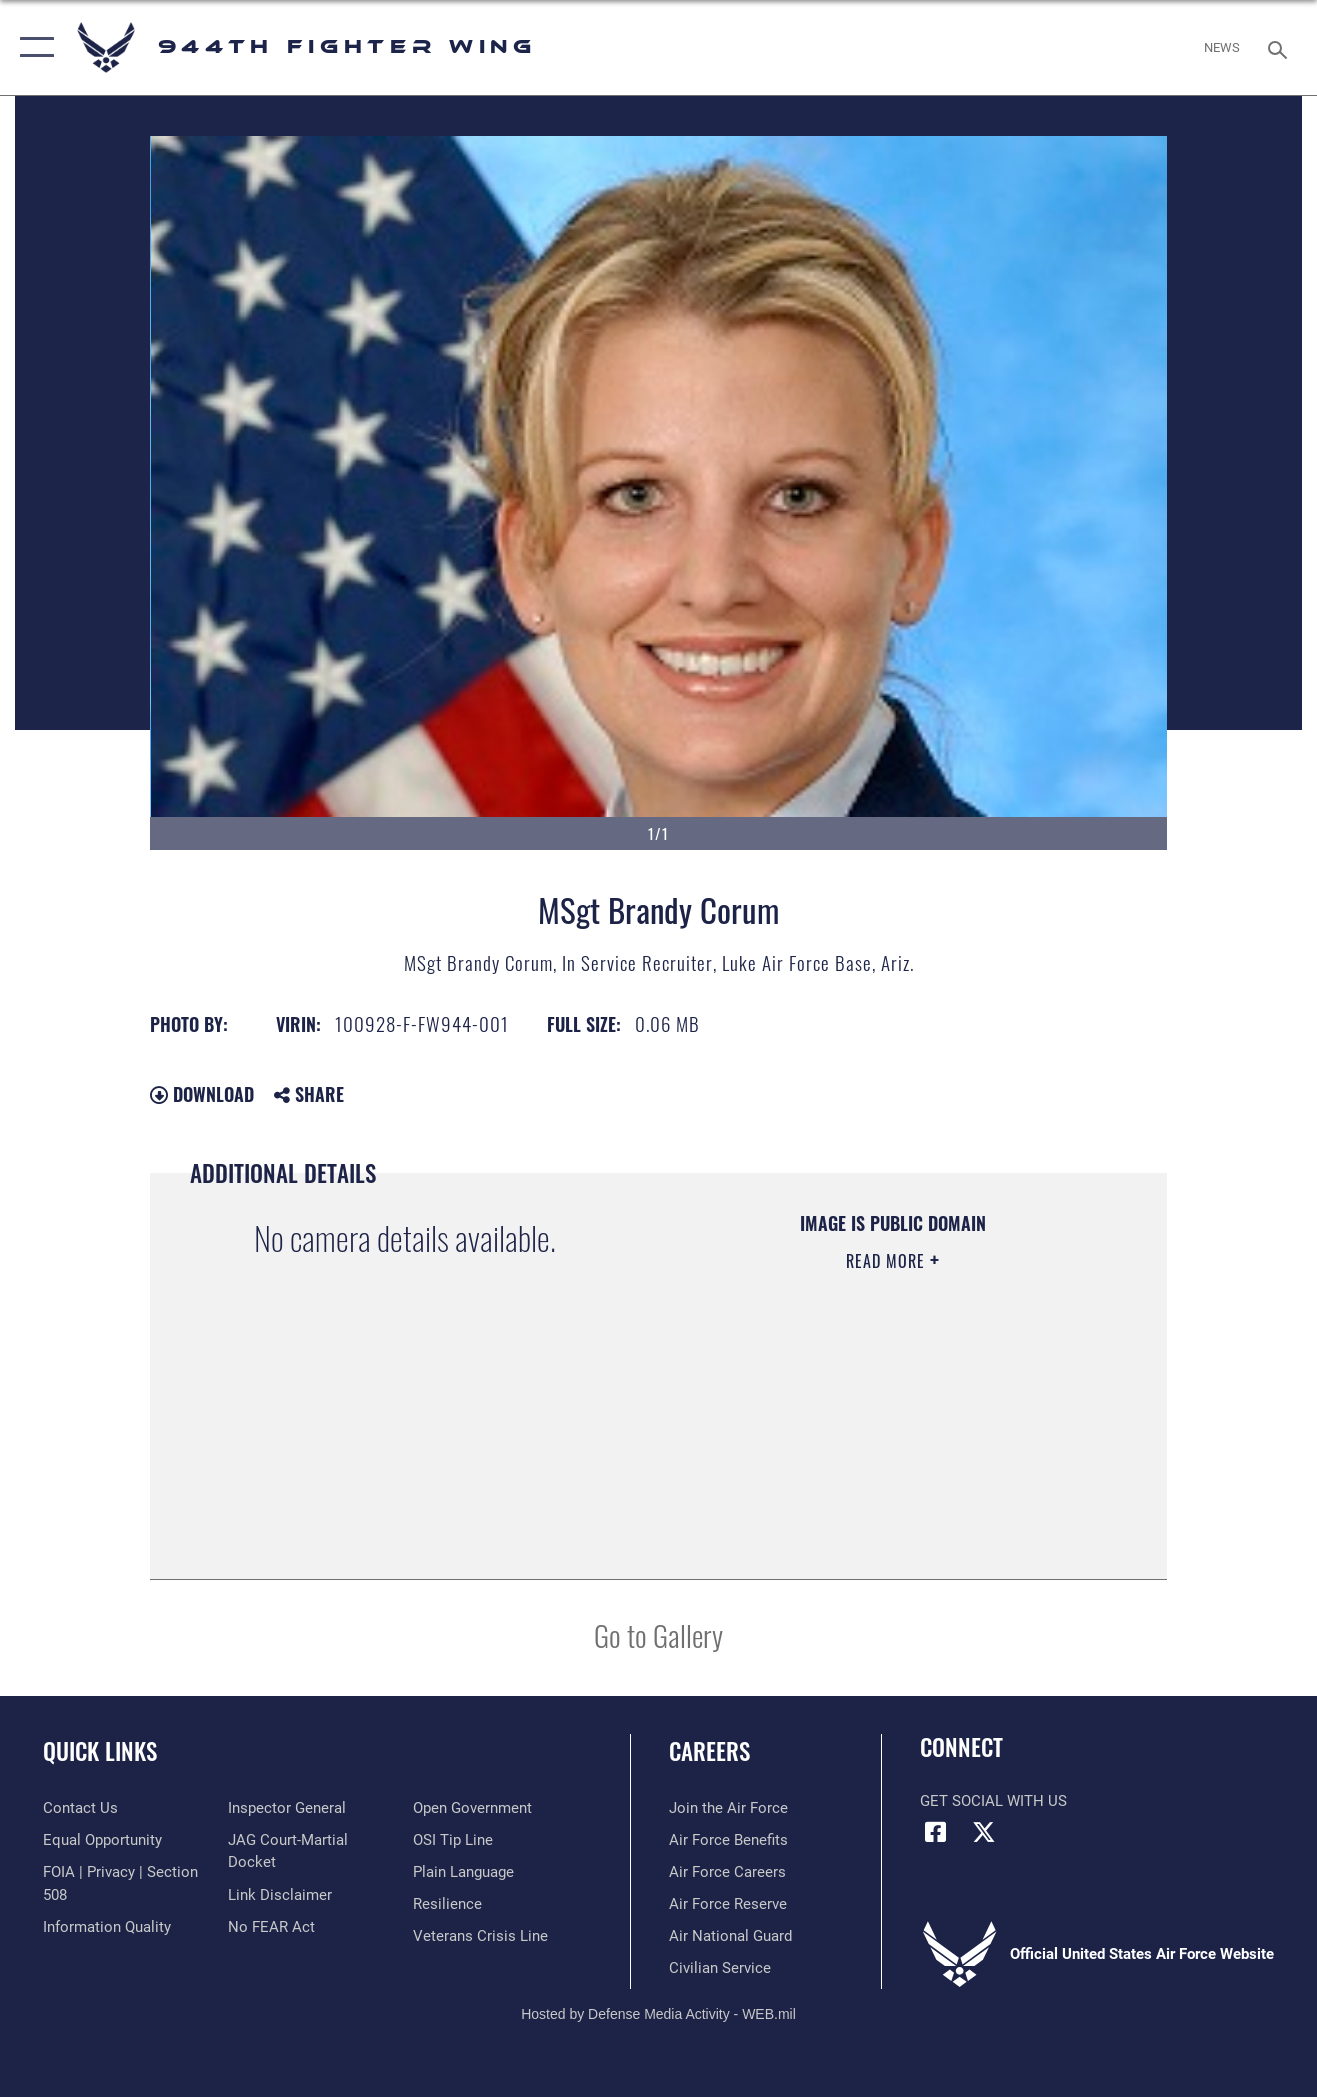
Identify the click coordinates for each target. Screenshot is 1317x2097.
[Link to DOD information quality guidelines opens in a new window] (107, 1927)
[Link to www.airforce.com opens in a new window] (728, 1808)
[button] (32, 47)
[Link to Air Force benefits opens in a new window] (728, 1840)
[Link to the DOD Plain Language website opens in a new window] (463, 1872)
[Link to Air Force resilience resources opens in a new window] (447, 1904)
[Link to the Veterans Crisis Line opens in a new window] (480, 1936)
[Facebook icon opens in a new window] (935, 1832)
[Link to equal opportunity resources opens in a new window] (102, 1840)
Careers (709, 1751)
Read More (888, 1261)
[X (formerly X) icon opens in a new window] (984, 1832)
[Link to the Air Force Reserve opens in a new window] (728, 1904)
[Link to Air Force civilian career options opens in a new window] (720, 1968)
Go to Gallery (658, 1634)
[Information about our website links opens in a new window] (280, 1895)
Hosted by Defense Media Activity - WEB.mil (658, 2014)
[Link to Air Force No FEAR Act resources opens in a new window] (271, 1927)
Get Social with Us (993, 1801)
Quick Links (100, 1751)
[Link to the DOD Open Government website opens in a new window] (472, 1808)
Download (202, 1094)
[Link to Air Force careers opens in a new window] (727, 1872)
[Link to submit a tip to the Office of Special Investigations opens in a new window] (453, 1840)
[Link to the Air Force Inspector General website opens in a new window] (287, 1808)
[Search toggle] (1281, 47)
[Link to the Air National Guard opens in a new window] (730, 1936)
